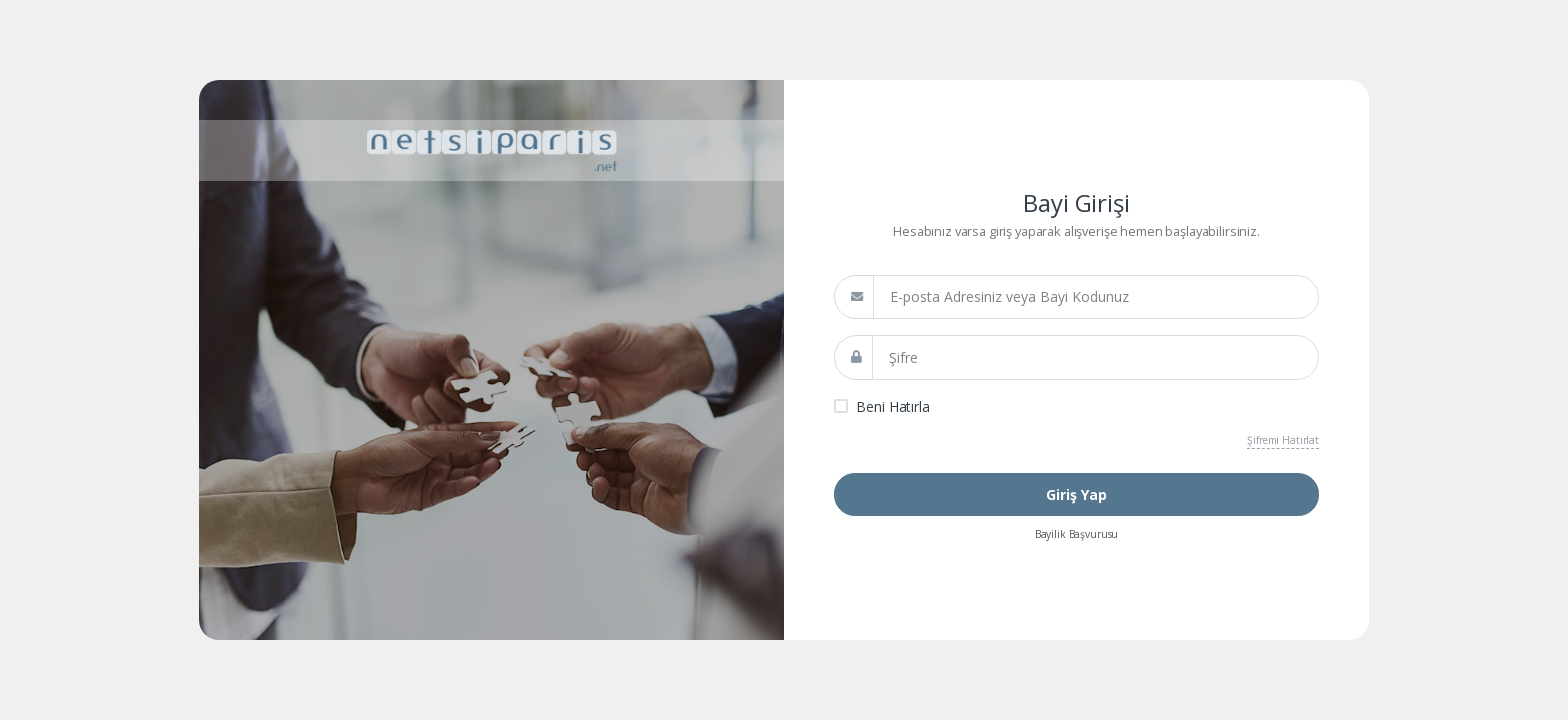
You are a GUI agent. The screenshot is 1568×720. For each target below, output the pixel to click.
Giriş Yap (1076, 494)
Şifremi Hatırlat (1283, 440)
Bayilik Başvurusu (1077, 534)
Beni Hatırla (892, 406)
